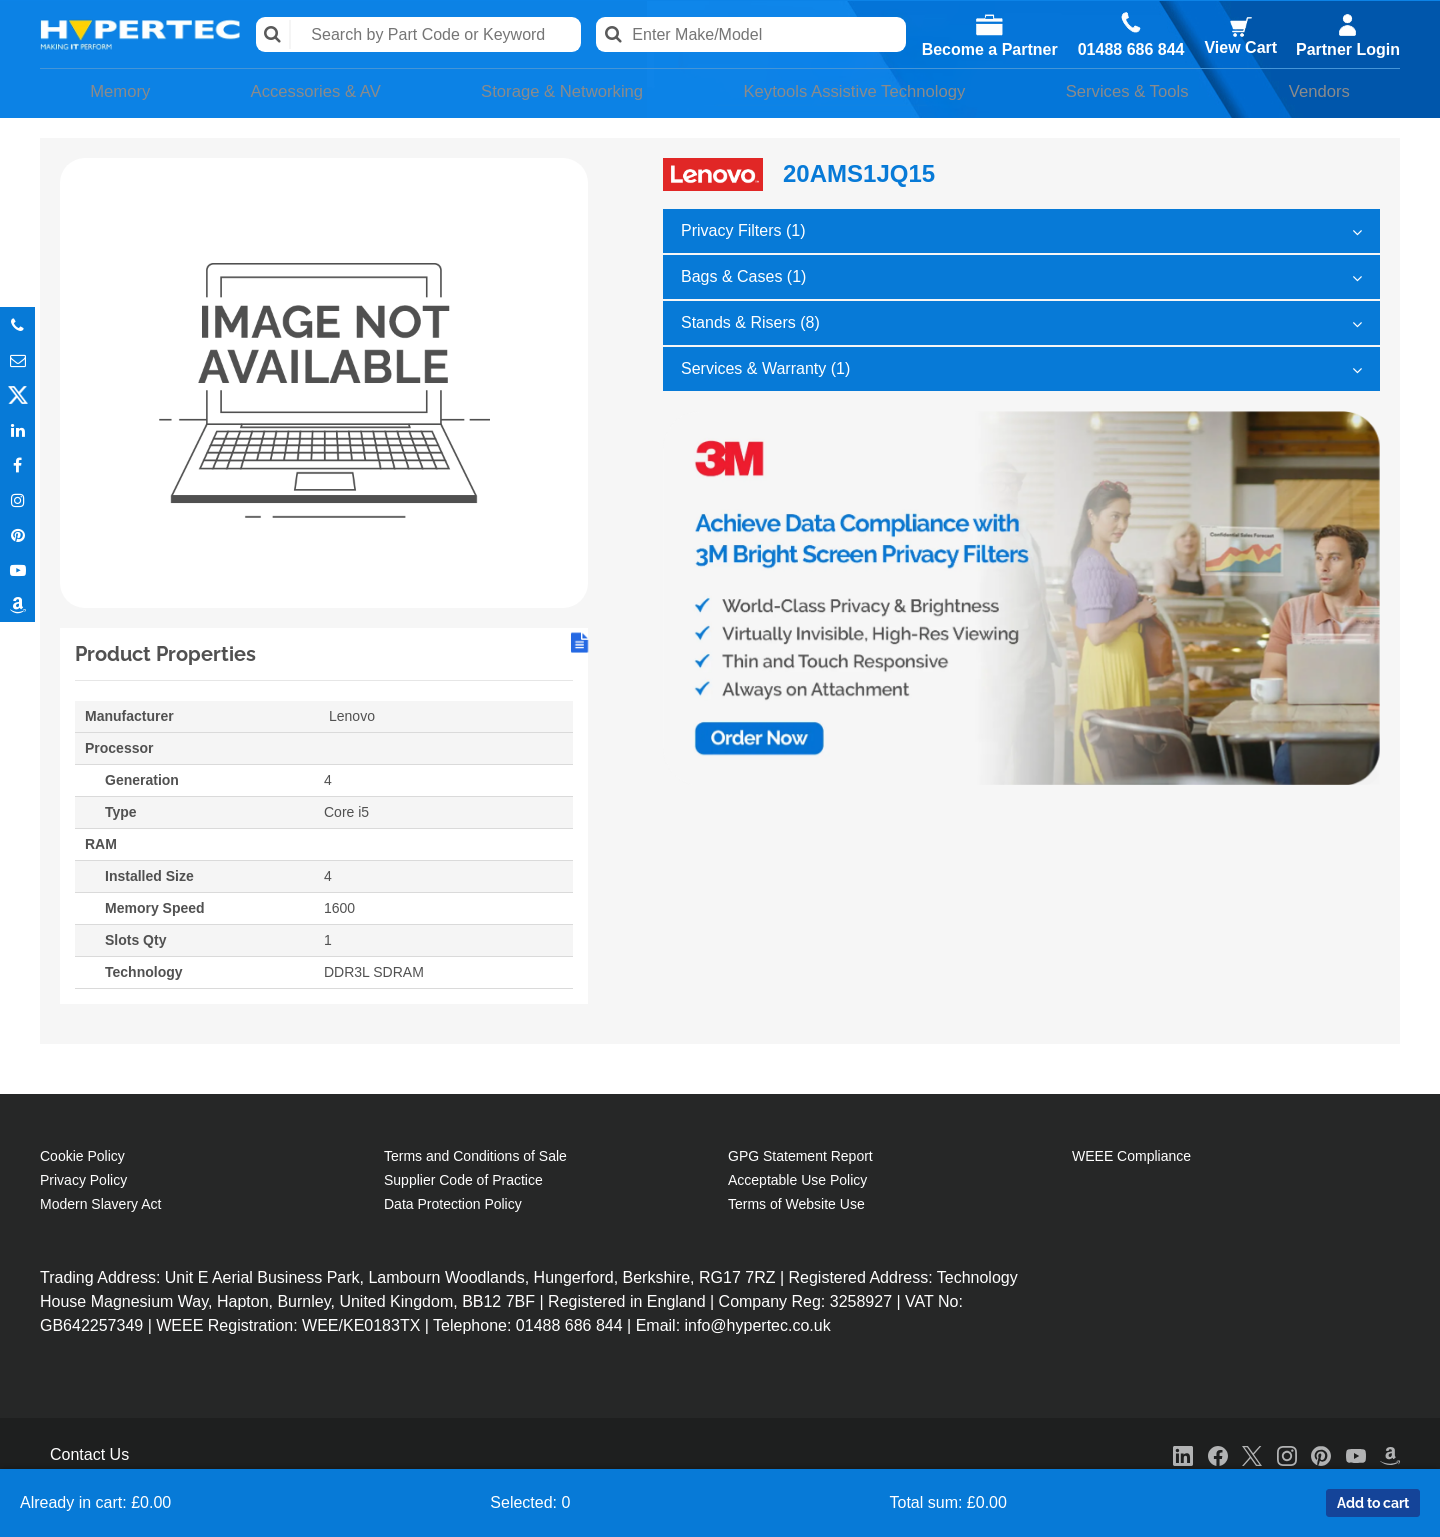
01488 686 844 (1130, 50)
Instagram (17, 499)
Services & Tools (1139, 91)
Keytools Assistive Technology (856, 91)
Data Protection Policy (453, 1201)
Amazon (17, 604)
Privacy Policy (83, 1177)
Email (17, 359)
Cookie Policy (82, 1153)
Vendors (1325, 91)
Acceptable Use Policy (797, 1177)
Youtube (17, 569)
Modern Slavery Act (100, 1201)
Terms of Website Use (796, 1201)
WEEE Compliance (1131, 1153)
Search (275, 34)
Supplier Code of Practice (463, 1177)
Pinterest (17, 534)
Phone (17, 324)
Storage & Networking (552, 91)
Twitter (17, 394)
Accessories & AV (303, 91)
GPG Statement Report (800, 1153)
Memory (113, 91)
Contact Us (89, 1451)
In (17, 429)
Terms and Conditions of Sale (475, 1153)
